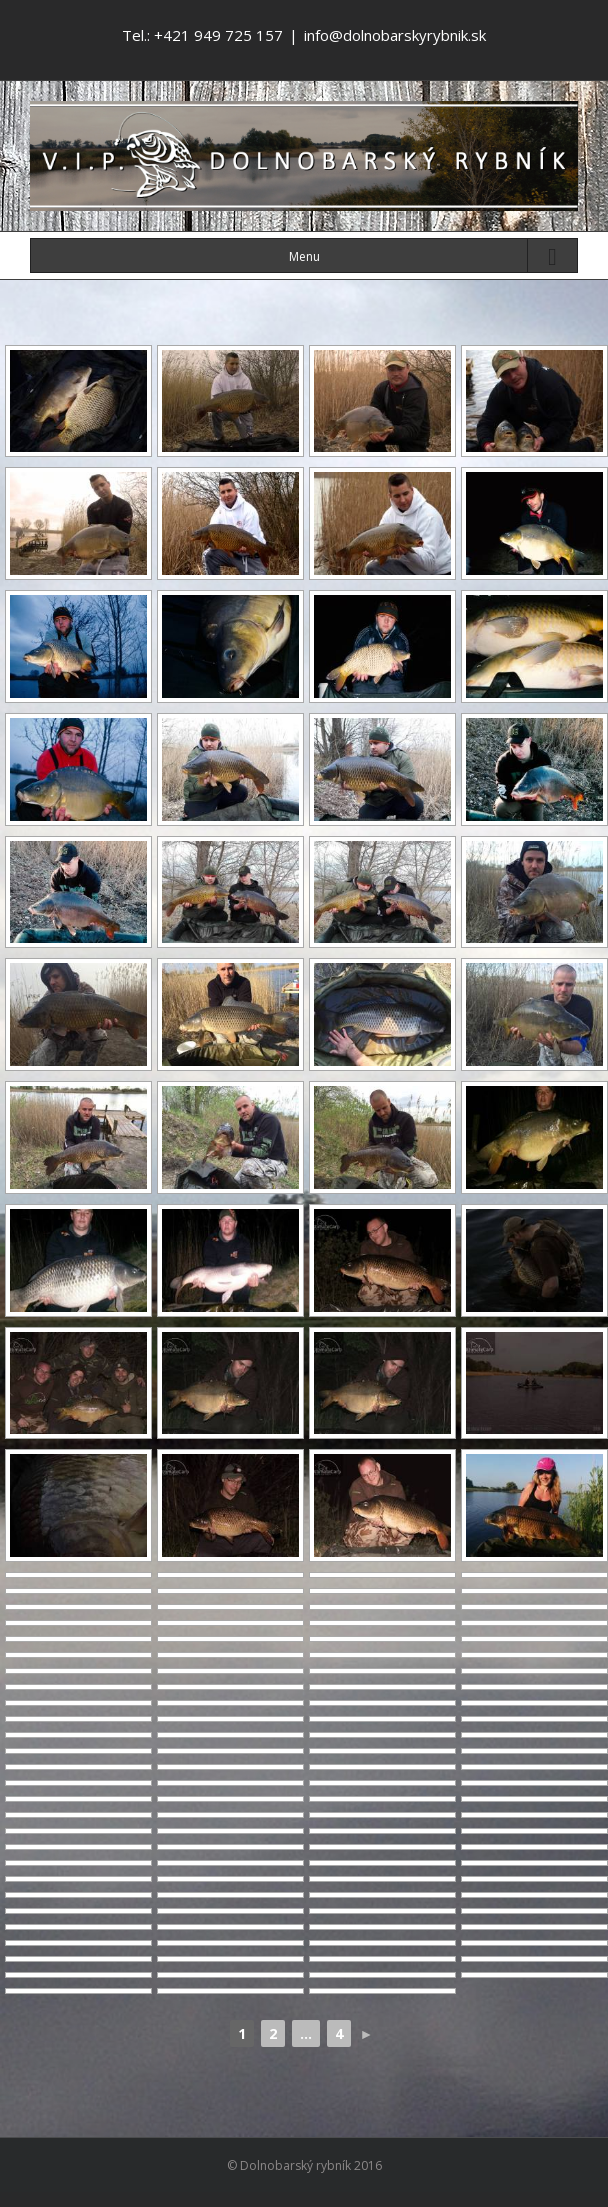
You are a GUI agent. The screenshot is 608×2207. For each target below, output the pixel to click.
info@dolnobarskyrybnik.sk (395, 35)
